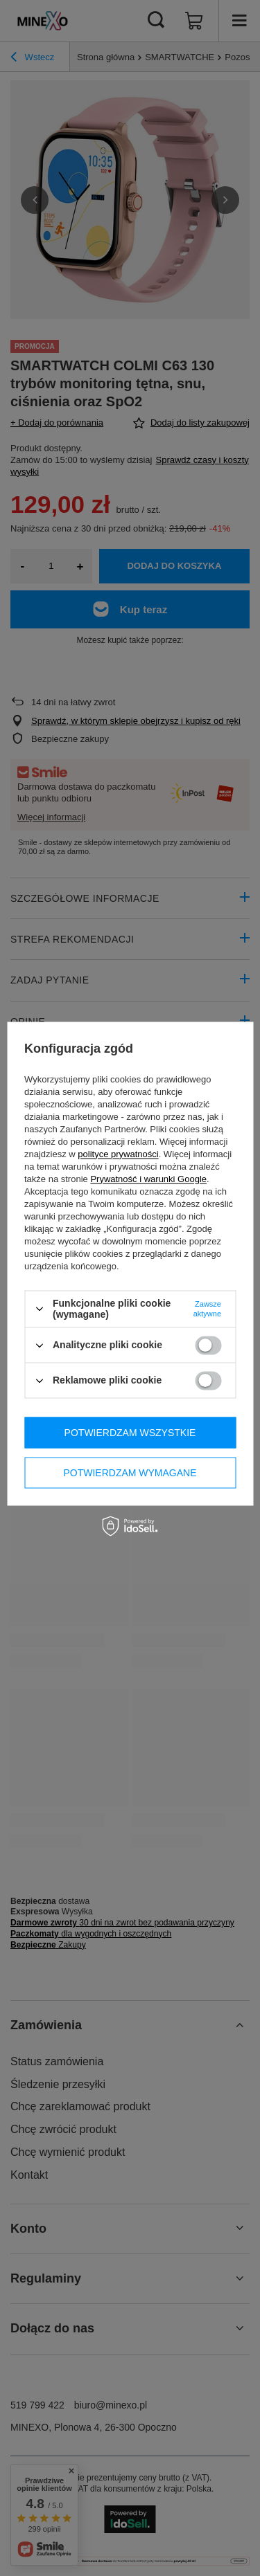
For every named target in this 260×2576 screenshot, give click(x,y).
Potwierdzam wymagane (129, 1472)
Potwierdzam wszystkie (130, 1432)
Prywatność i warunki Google (148, 1179)
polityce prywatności (118, 1154)
